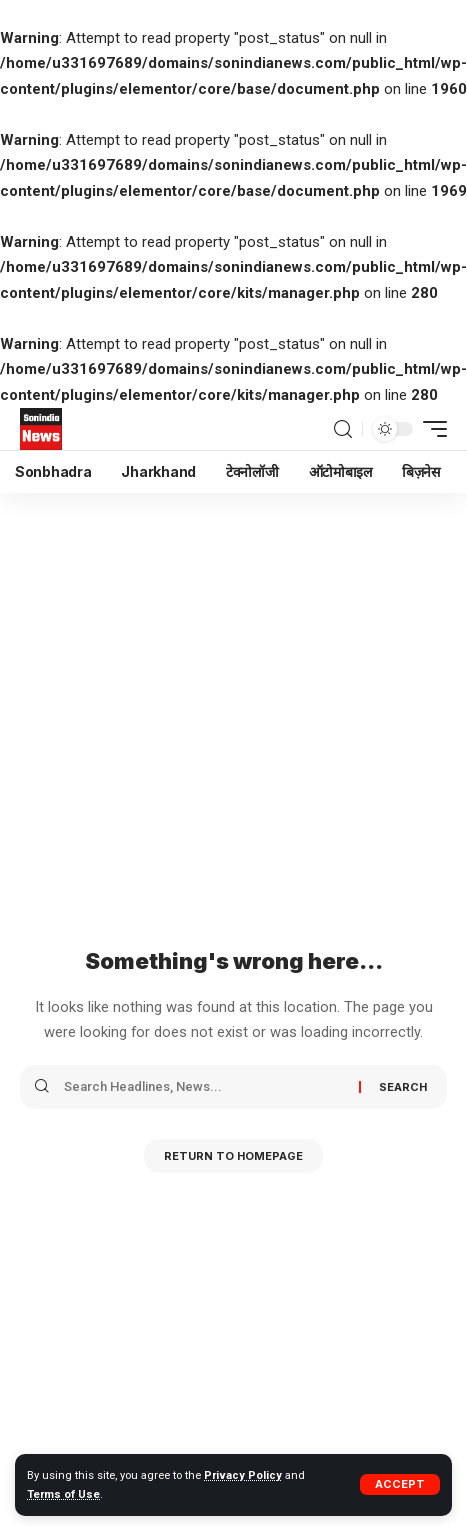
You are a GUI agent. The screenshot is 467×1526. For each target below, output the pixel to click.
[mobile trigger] (430, 429)
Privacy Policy (243, 1475)
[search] (343, 429)
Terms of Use (63, 1494)
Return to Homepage (233, 1156)
